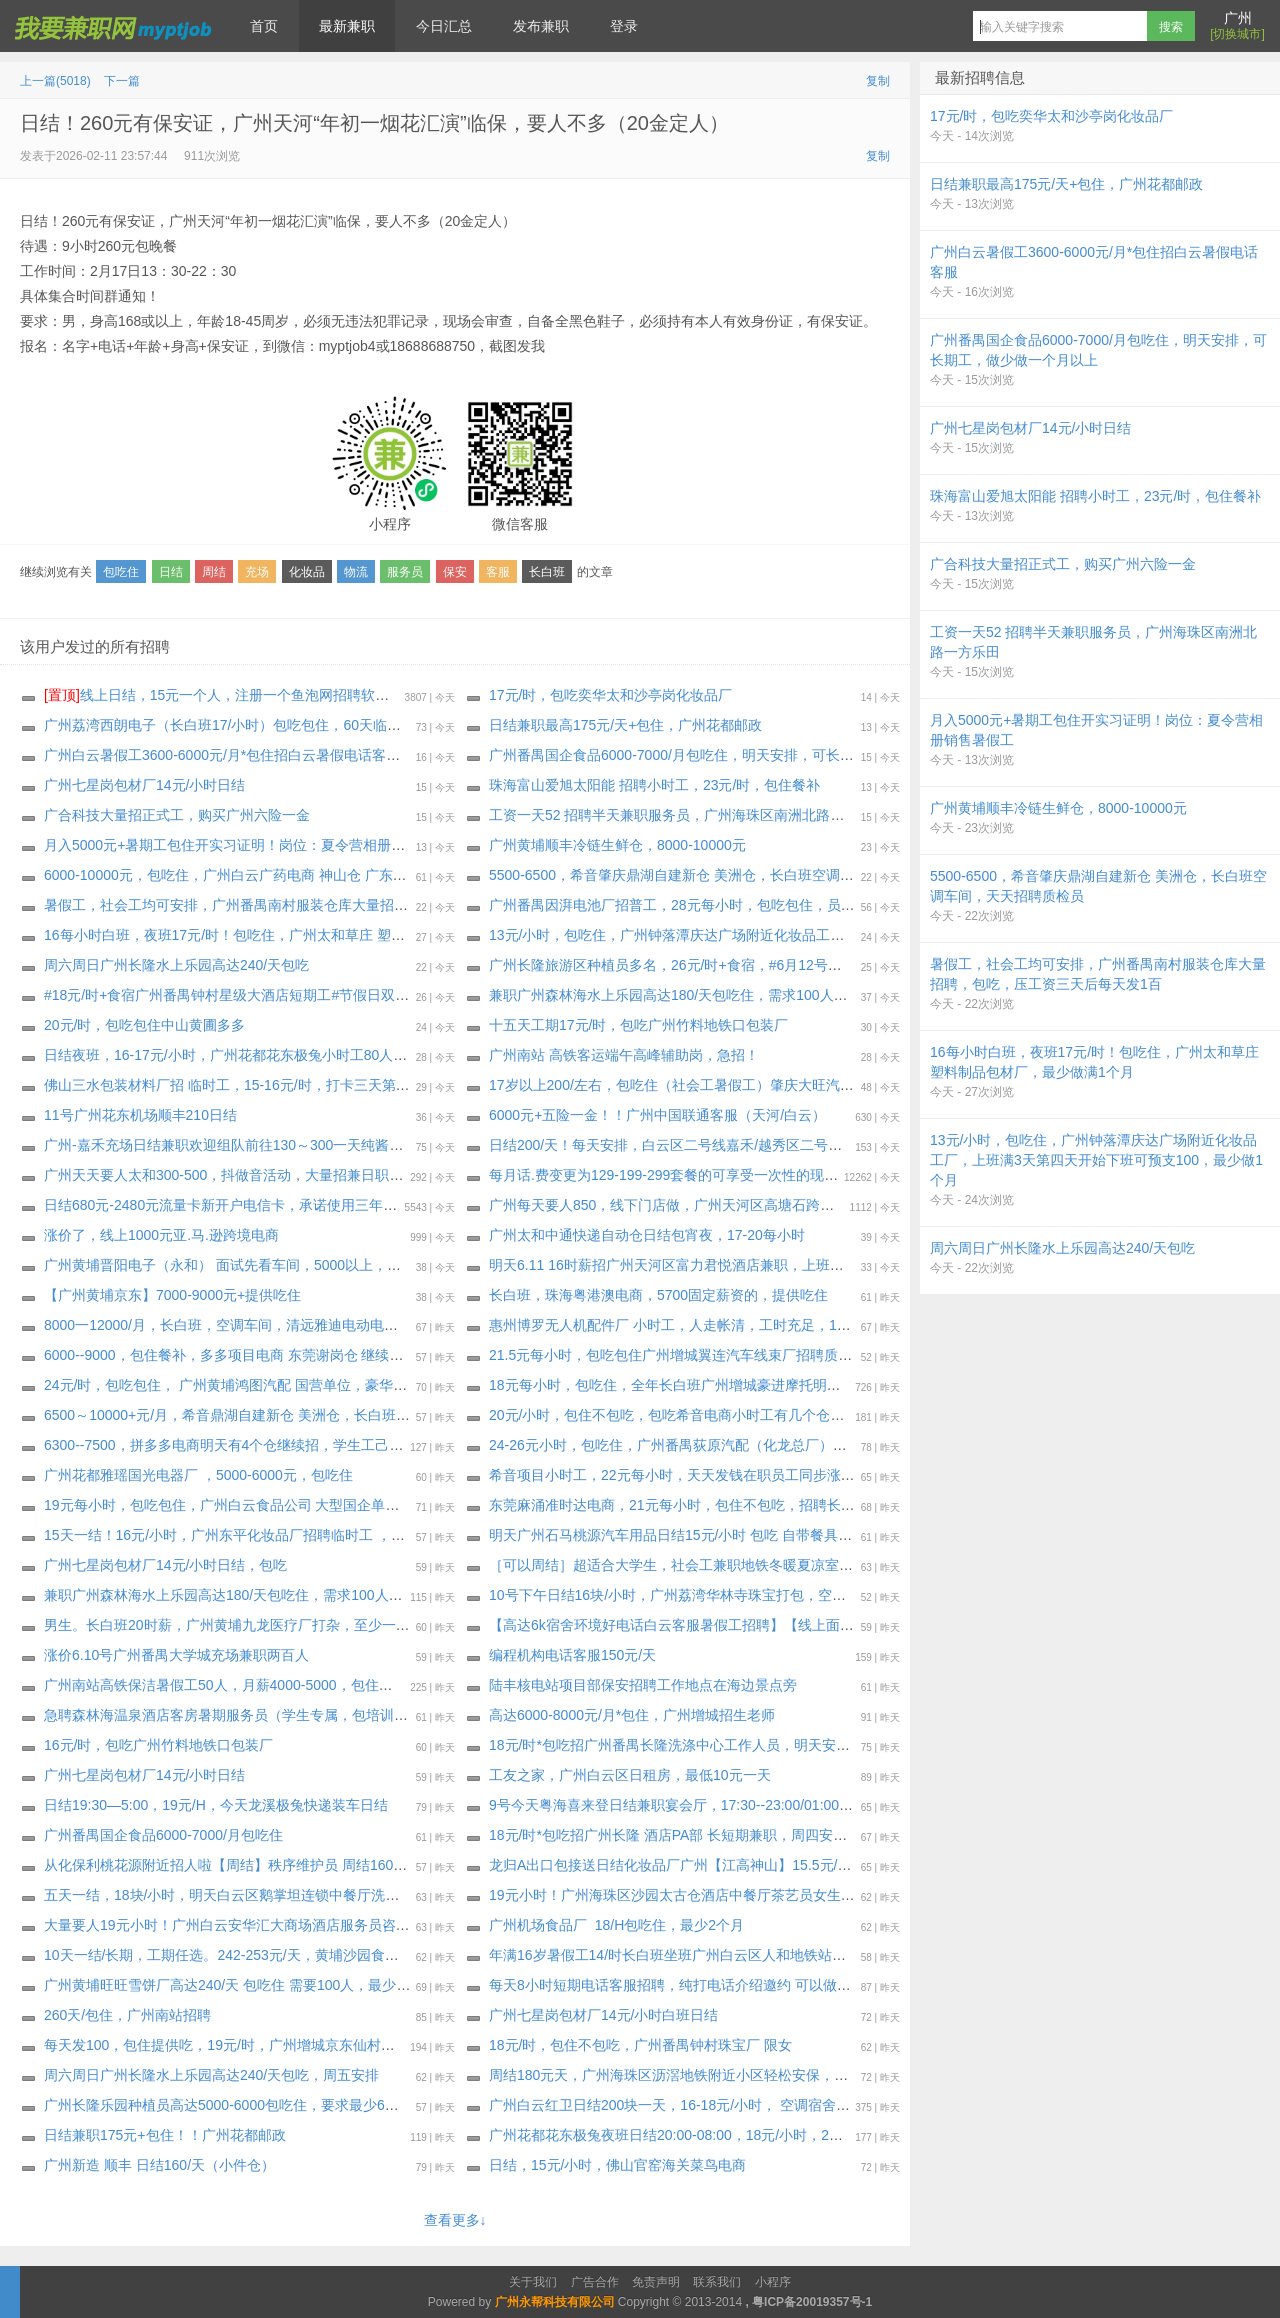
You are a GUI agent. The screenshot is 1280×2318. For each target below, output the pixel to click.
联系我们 (717, 2282)
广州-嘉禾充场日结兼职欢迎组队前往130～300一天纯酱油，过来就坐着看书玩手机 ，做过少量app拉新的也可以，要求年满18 (434, 1145)
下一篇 (122, 81)
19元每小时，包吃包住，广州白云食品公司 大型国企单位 (221, 1505)
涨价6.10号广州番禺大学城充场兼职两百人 (176, 1655)
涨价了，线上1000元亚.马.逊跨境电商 (161, 1235)
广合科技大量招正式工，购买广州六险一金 (177, 815)
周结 (214, 572)
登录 (624, 26)
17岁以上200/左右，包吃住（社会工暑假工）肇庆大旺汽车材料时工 (699, 1085)
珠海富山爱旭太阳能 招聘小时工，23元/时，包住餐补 (654, 785)
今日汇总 (444, 26)
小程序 (773, 2282)
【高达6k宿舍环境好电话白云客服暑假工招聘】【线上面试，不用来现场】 (720, 1625)
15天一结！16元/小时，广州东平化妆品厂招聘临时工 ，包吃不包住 (252, 1535)
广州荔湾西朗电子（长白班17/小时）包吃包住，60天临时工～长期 (250, 725)
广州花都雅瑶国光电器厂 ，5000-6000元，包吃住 (198, 1475)
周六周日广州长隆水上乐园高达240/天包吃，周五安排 (211, 2075)
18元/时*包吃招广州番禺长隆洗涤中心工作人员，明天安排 (669, 1745)
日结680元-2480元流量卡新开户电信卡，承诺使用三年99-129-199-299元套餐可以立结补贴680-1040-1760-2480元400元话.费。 (440, 1205)
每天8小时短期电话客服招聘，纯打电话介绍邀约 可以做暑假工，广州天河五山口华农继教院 (775, 1985)
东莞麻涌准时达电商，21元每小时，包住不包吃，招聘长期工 (679, 1505)
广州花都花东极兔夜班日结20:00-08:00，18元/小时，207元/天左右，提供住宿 (731, 2135)
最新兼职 (347, 26)
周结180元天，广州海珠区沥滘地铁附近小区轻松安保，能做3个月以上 (707, 2075)
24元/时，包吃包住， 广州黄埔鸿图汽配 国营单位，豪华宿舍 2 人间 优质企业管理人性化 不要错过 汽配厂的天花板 (400, 1385)
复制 (878, 81)
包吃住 (121, 572)
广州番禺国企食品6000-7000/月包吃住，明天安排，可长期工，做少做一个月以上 (741, 755)
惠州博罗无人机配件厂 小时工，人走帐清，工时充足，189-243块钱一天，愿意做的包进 (761, 1325)
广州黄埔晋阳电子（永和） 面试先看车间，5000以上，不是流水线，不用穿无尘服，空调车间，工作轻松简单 (383, 1265)
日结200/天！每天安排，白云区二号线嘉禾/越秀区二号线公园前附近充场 (714, 1145)
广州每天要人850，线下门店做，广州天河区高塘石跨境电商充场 (689, 1205)
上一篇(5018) (55, 81)
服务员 (405, 572)
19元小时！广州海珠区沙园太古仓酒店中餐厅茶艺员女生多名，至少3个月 (717, 1895)
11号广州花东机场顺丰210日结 (140, 1115)
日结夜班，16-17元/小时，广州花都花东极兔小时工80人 (218, 1055)
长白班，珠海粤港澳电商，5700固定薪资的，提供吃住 (658, 1295)
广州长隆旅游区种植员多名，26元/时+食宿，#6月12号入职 (672, 965)
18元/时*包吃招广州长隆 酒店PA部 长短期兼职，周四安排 (668, 1835)
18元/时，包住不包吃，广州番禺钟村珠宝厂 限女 (640, 2045)
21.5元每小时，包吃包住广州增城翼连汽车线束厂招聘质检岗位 (684, 1355)
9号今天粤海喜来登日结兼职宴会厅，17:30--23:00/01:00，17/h (684, 1805)
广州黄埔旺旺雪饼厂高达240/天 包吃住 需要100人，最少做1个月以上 (259, 1985)
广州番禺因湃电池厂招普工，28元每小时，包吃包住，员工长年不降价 (707, 905)
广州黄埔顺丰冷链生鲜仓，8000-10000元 (617, 845)
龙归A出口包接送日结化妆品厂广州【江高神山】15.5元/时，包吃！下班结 (719, 1865)
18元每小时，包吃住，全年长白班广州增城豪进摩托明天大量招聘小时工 (714, 1385)
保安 (455, 572)
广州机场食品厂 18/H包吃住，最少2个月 (616, 1925)
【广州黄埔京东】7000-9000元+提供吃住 (172, 1295)
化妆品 (307, 572)
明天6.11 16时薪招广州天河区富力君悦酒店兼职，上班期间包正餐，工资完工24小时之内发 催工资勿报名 (816, 1265)
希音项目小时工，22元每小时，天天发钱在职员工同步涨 (665, 1475)
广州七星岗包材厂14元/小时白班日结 (603, 2015)
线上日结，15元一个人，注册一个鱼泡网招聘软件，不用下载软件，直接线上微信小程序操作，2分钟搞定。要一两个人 (430, 695)
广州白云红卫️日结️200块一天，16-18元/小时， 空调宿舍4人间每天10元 (709, 2105)
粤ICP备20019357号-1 (812, 2302)
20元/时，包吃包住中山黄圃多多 (144, 1025)
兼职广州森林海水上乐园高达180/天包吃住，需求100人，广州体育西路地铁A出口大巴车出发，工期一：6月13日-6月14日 (866, 995)
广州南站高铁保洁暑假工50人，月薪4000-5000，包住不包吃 (232, 1685)
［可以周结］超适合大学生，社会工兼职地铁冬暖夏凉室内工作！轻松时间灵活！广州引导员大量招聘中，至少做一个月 (860, 1565)
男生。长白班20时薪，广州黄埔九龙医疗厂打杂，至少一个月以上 (248, 1625)
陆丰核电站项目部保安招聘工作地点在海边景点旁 (643, 1685)
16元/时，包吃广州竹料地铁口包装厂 (158, 1745)
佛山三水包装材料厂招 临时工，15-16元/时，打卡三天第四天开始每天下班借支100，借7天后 (333, 1085)
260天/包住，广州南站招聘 (127, 2015)
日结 (171, 572)
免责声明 (656, 2282)
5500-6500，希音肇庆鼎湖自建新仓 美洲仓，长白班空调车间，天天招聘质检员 (734, 875)
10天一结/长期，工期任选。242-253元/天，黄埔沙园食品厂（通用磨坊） (270, 1955)
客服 (498, 572)
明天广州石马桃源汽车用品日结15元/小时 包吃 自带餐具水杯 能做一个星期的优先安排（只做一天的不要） (819, 1535)
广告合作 (595, 2282)
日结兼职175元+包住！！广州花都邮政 (165, 2135)
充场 (257, 572)
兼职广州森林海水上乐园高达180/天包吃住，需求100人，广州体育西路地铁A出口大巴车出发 (333, 1595)
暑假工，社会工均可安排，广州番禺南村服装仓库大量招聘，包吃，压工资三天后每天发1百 (328, 905)
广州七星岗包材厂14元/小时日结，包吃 (165, 1565)
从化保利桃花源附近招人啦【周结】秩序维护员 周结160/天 (227, 1865)
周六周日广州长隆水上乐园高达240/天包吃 (176, 965)
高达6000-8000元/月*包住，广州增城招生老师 (632, 1715)
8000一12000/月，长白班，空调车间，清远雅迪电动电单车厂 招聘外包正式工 (286, 1325)
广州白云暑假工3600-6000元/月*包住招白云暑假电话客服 (222, 755)
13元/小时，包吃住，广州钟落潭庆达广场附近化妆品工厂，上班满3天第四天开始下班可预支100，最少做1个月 (833, 935)
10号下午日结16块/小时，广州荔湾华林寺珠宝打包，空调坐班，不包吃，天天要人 (744, 1595)
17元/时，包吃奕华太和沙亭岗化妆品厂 (610, 695)
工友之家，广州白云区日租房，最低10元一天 (630, 1775)
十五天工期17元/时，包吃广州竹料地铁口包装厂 (638, 1025)
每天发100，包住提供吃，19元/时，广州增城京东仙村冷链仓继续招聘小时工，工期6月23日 (329, 2045)
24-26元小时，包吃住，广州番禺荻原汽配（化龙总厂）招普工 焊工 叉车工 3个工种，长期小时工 (789, 1445)
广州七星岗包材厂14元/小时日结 (144, 785)
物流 (356, 572)
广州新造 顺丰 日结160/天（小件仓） (159, 2165)
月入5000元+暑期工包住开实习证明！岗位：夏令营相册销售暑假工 (252, 845)
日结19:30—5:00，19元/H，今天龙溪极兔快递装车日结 (216, 1805)
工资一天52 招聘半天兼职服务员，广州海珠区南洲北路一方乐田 (687, 815)
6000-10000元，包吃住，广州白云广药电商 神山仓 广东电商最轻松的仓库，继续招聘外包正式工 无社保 (367, 875)
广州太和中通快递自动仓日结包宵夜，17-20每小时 (647, 1235)
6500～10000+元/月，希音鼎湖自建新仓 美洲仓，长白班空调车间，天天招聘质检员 (304, 1415)
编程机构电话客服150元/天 (572, 1655)
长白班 (547, 572)
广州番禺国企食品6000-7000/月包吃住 (163, 1835)
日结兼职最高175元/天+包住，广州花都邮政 (625, 725)
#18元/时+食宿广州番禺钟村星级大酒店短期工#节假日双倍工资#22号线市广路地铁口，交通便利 (343, 995)
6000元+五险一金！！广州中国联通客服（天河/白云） (657, 1115)
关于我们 (533, 2282)
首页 (264, 26)
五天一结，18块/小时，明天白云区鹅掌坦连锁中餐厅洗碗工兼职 (242, 1895)
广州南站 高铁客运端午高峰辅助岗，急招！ (624, 1055)
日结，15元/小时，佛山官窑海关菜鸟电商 (617, 2165)
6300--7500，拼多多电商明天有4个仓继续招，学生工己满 (223, 1445)
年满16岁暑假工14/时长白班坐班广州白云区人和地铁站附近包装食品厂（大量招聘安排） (767, 1955)
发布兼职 (541, 26)
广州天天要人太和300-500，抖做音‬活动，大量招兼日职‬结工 (230, 1175)
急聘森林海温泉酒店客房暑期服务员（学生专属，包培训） (226, 1715)
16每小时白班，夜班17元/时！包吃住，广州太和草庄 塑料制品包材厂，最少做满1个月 (312, 935)
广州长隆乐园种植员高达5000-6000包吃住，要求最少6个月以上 (242, 2105)
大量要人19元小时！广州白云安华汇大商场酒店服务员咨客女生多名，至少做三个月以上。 (325, 1925)
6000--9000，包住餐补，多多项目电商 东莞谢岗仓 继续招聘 (230, 1355)
